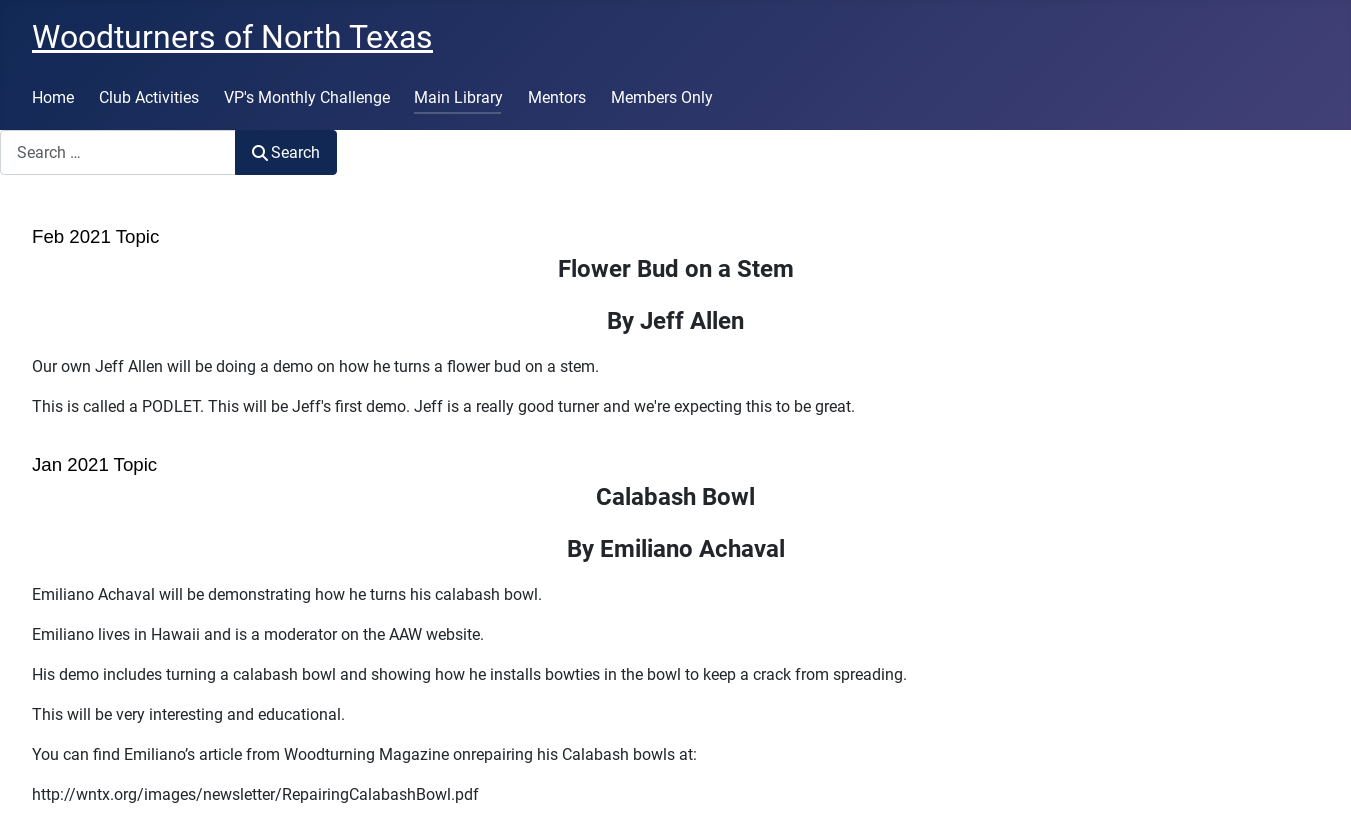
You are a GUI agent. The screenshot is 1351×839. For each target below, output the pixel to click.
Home (53, 97)
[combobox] (118, 152)
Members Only (662, 97)
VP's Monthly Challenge (307, 97)
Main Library (458, 97)
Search (286, 152)
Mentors (557, 97)
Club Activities (149, 97)
